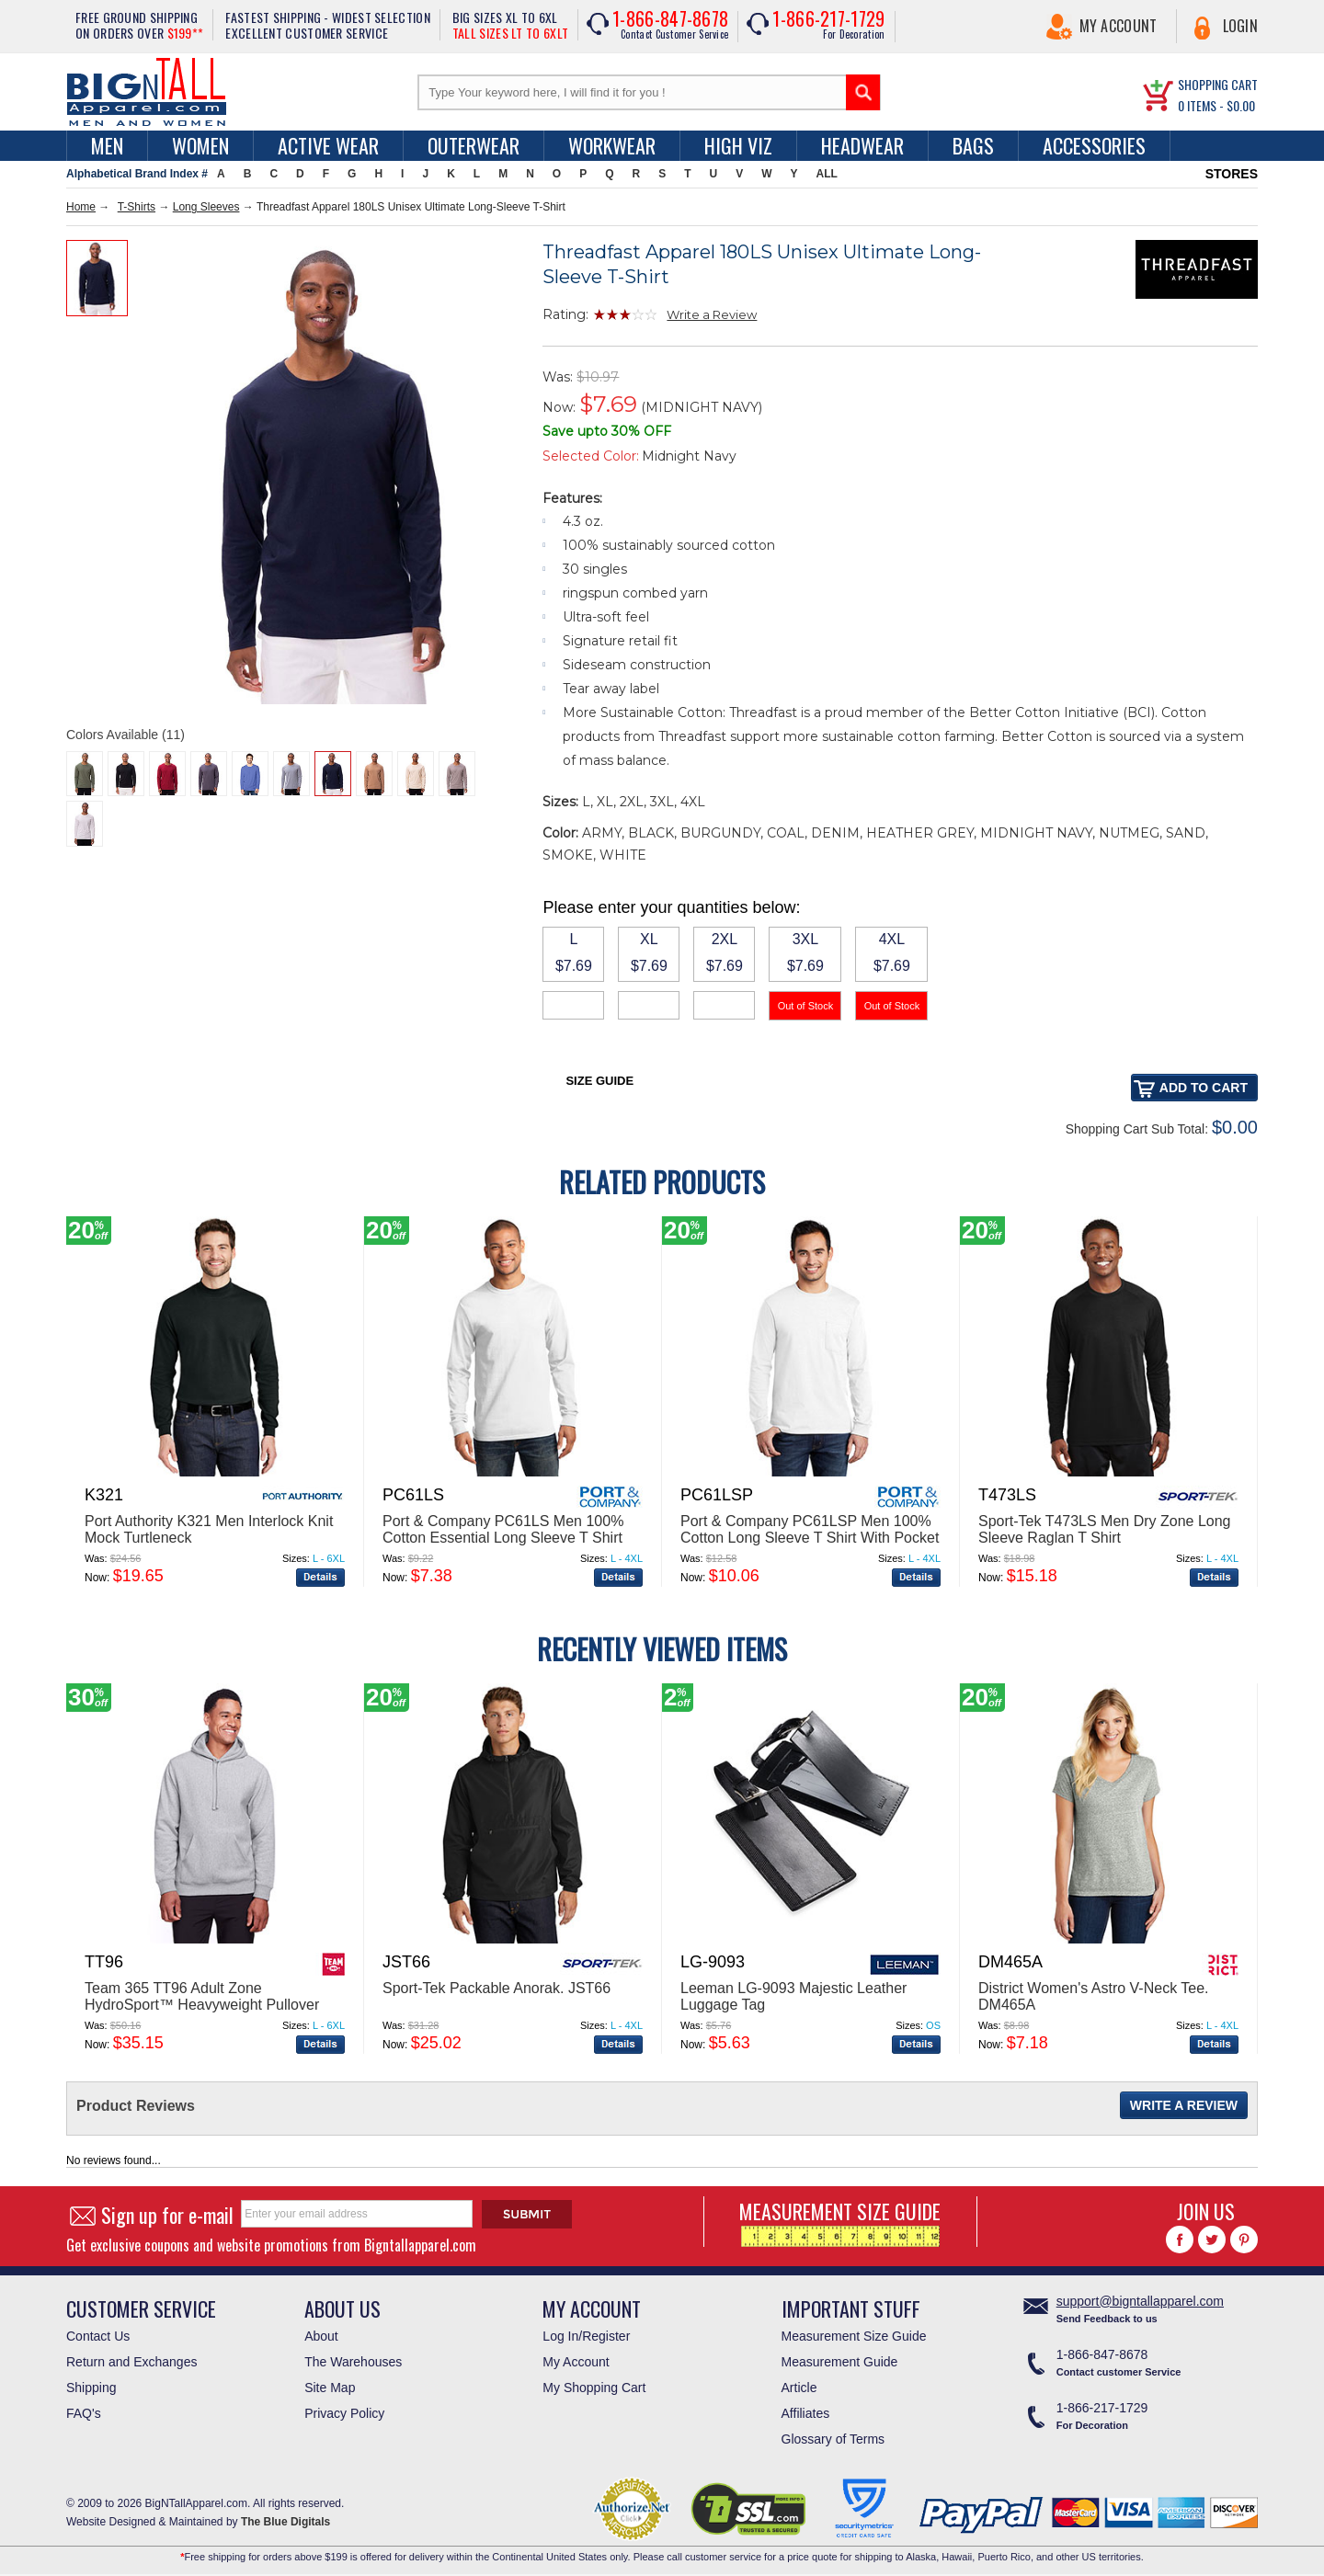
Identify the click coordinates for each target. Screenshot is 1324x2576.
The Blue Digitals (285, 2521)
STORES (1231, 173)
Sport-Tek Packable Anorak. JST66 (496, 1988)
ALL (827, 173)
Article (799, 2387)
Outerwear (473, 145)
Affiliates (806, 2413)
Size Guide (599, 1081)
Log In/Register (586, 2336)
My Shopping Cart (593, 2387)
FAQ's (83, 2413)
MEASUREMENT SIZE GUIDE (840, 2221)
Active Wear (328, 145)
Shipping (91, 2387)
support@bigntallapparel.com (1140, 2301)
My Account (1118, 26)
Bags (973, 145)
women (200, 145)
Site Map (329, 2387)
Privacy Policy (344, 2413)
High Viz (738, 145)
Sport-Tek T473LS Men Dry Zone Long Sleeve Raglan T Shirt (1104, 1529)
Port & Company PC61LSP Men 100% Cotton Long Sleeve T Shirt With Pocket (809, 1529)
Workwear (612, 145)
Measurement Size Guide (854, 2336)
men (107, 145)
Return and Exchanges (131, 2361)
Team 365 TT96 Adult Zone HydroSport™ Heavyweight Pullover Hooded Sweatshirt (202, 2004)
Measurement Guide (840, 2361)
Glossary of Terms (833, 2439)
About (321, 2336)
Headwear (862, 145)
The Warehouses (353, 2361)
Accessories (1094, 145)
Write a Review (712, 314)
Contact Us (98, 2336)
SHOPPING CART (1218, 84)
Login (1241, 26)
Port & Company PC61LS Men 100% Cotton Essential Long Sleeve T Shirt (502, 1529)
